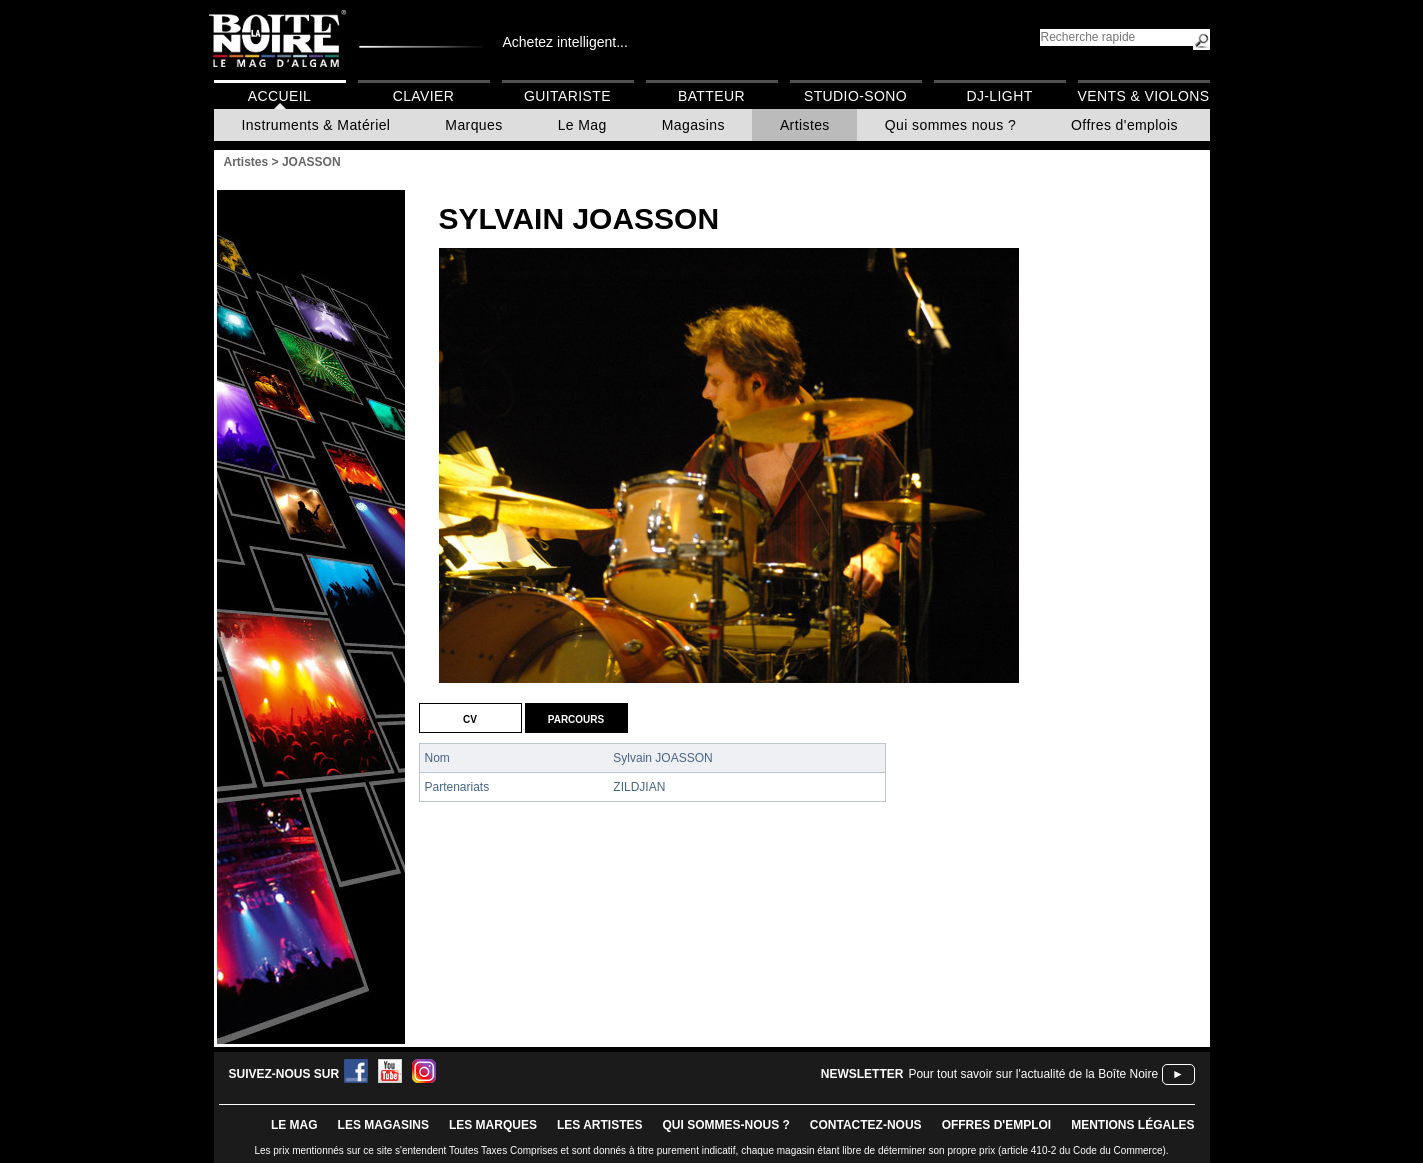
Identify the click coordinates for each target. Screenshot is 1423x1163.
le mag (294, 1125)
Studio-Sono (855, 96)
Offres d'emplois (1124, 125)
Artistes (805, 125)
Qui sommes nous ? (950, 125)
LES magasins (383, 1125)
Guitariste (567, 96)
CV (470, 718)
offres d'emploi (997, 1125)
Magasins (693, 125)
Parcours (576, 718)
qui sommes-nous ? (726, 1125)
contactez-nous (866, 1125)
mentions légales (1132, 1125)
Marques (473, 125)
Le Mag (582, 125)
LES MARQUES (493, 1125)
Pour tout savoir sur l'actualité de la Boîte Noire (1033, 1074)
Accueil (279, 96)
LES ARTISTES (600, 1125)
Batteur (711, 96)
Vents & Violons (1144, 96)
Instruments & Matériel (316, 125)
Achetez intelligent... (565, 42)
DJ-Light (999, 96)
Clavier (424, 96)
